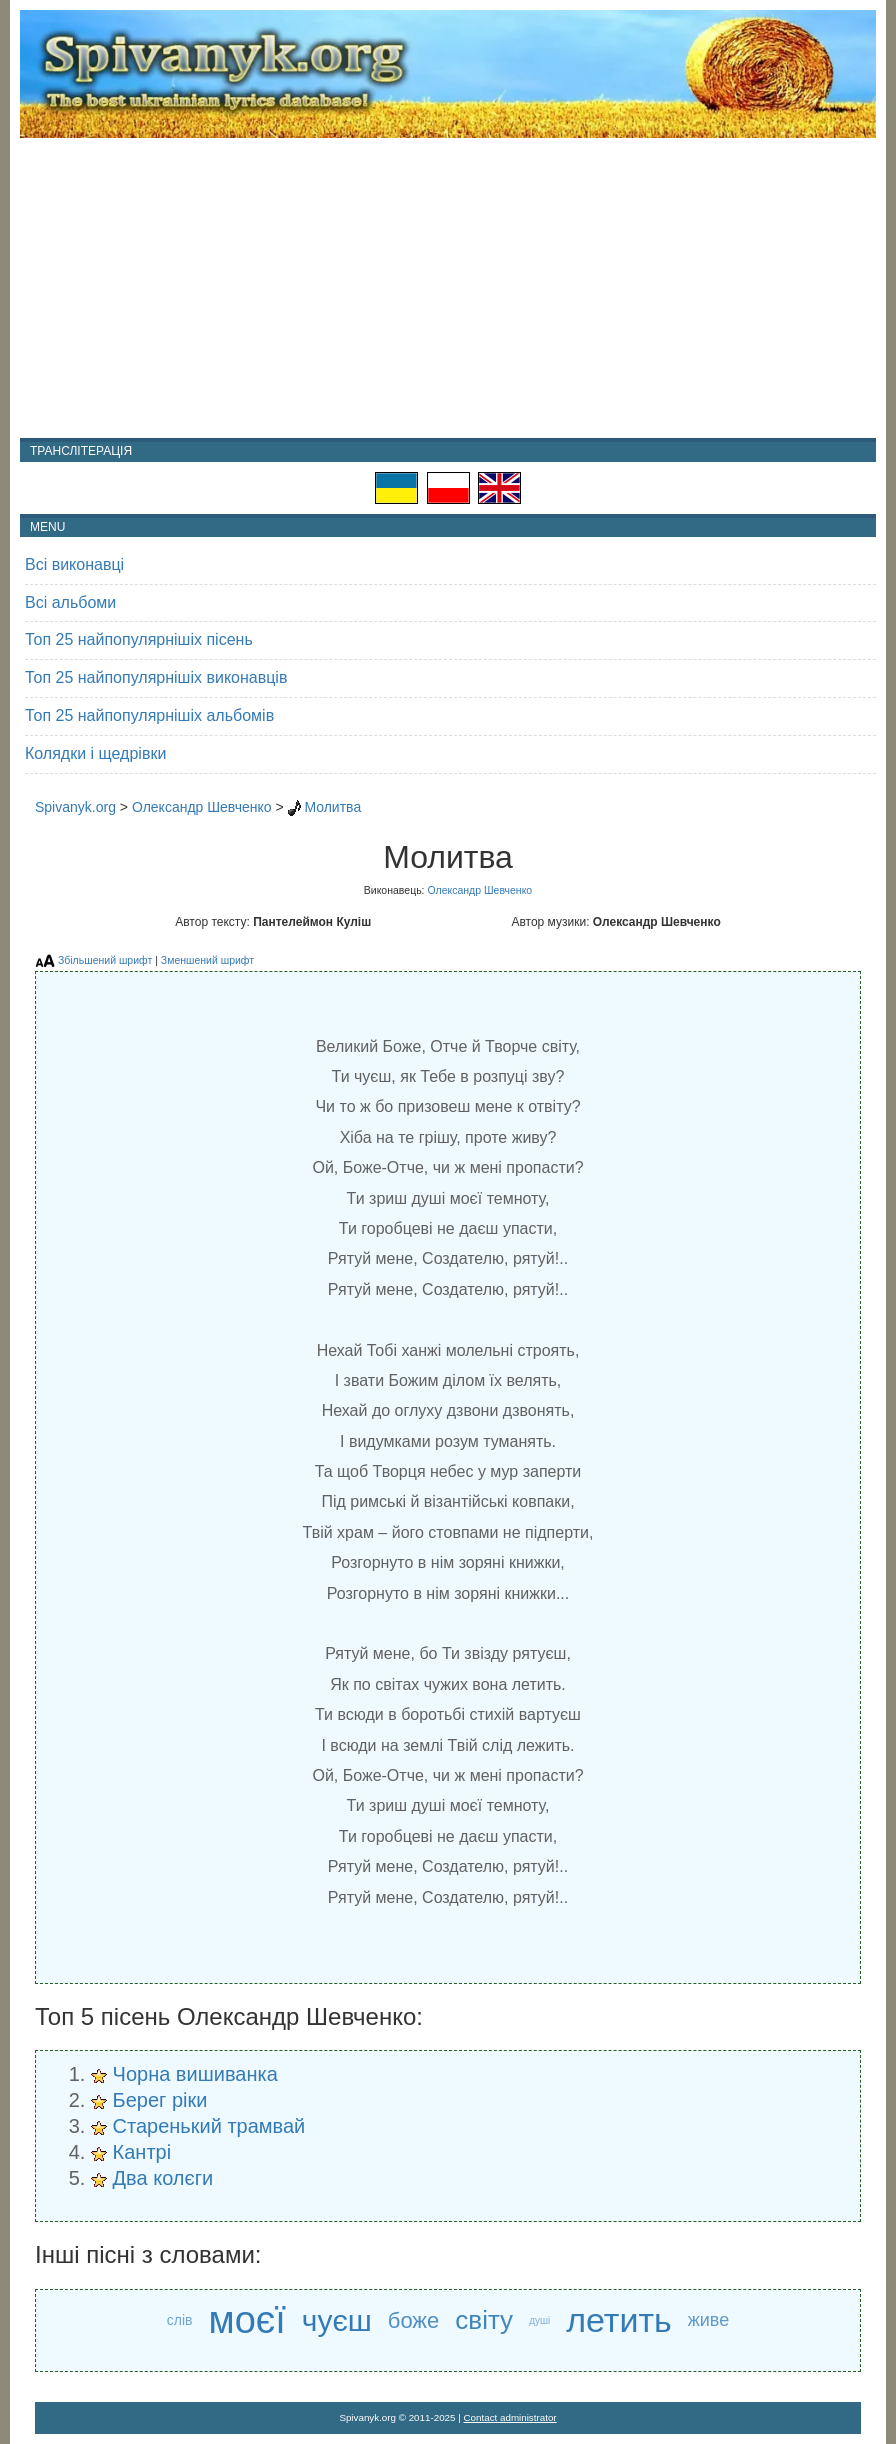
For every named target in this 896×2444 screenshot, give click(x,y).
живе (708, 2320)
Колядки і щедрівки (95, 753)
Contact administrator (510, 2417)
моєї (247, 2320)
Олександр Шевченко (202, 807)
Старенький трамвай (209, 2126)
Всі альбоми (70, 602)
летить (618, 2320)
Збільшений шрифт (105, 960)
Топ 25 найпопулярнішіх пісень (139, 639)
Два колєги (163, 2178)
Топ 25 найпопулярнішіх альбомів (149, 715)
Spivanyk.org (75, 807)
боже (414, 2320)
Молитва (332, 807)
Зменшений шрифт (207, 960)
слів (180, 2320)
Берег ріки (160, 2100)
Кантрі (142, 2152)
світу (484, 2320)
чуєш (337, 2320)
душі (539, 2320)
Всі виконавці (74, 564)
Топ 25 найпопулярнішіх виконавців (156, 677)
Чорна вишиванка (195, 2074)
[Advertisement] (448, 288)
